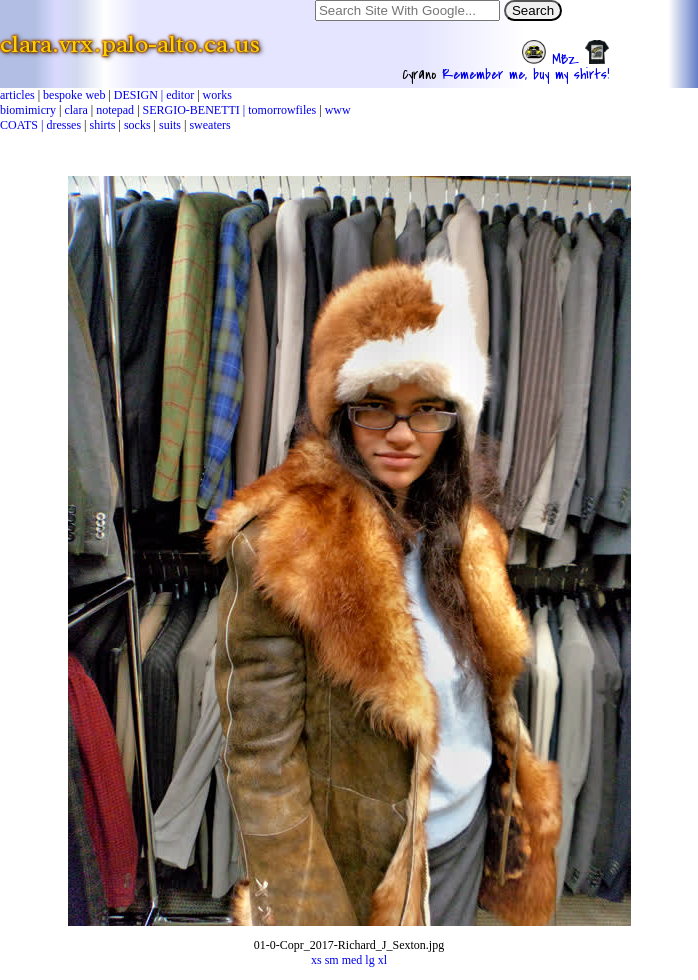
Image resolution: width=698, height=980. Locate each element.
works (217, 95)
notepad (115, 110)
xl (382, 960)
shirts (103, 125)
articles (17, 95)
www (338, 110)
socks (137, 125)
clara (75, 110)
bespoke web (74, 95)
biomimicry (28, 110)
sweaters (209, 125)
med (352, 960)
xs (316, 960)
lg (369, 960)
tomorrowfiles (282, 110)
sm (332, 960)
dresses (63, 125)
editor (180, 95)
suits (170, 125)
